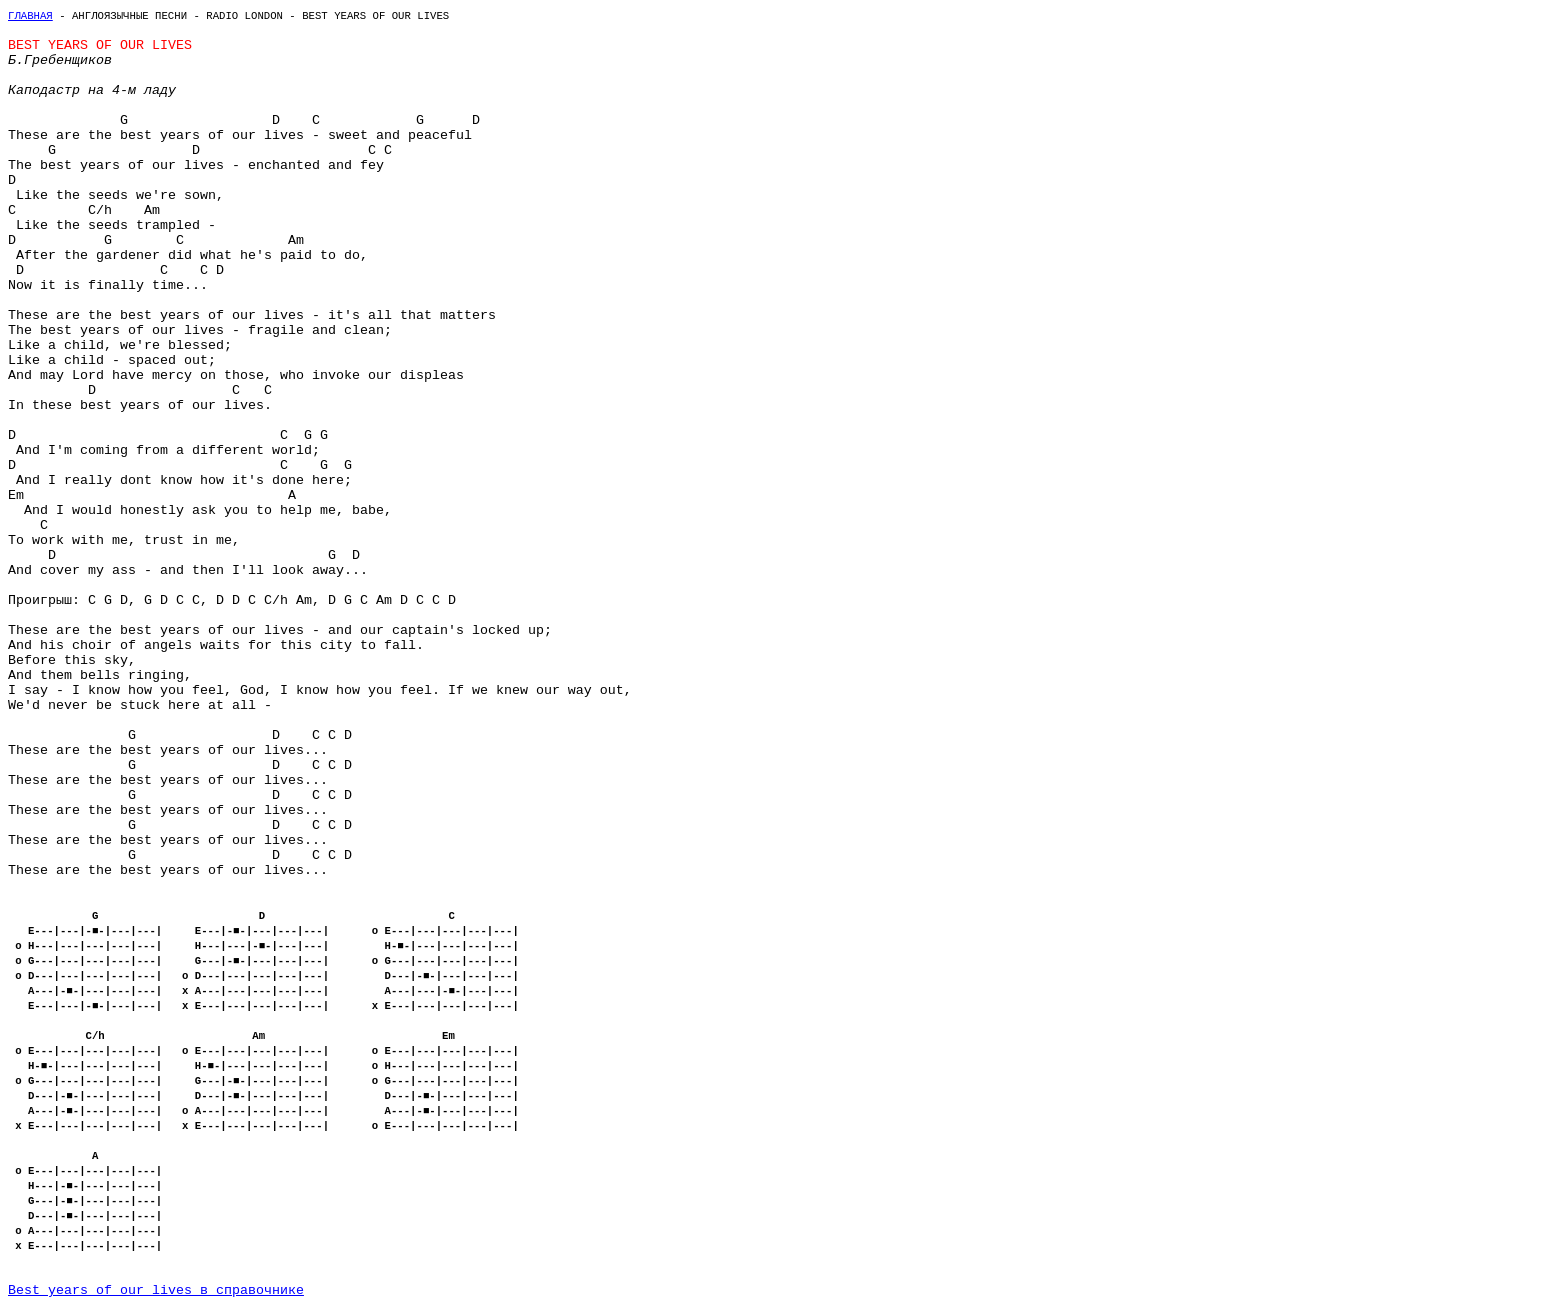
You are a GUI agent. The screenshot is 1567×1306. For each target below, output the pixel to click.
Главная (30, 16)
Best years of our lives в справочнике (156, 1290)
